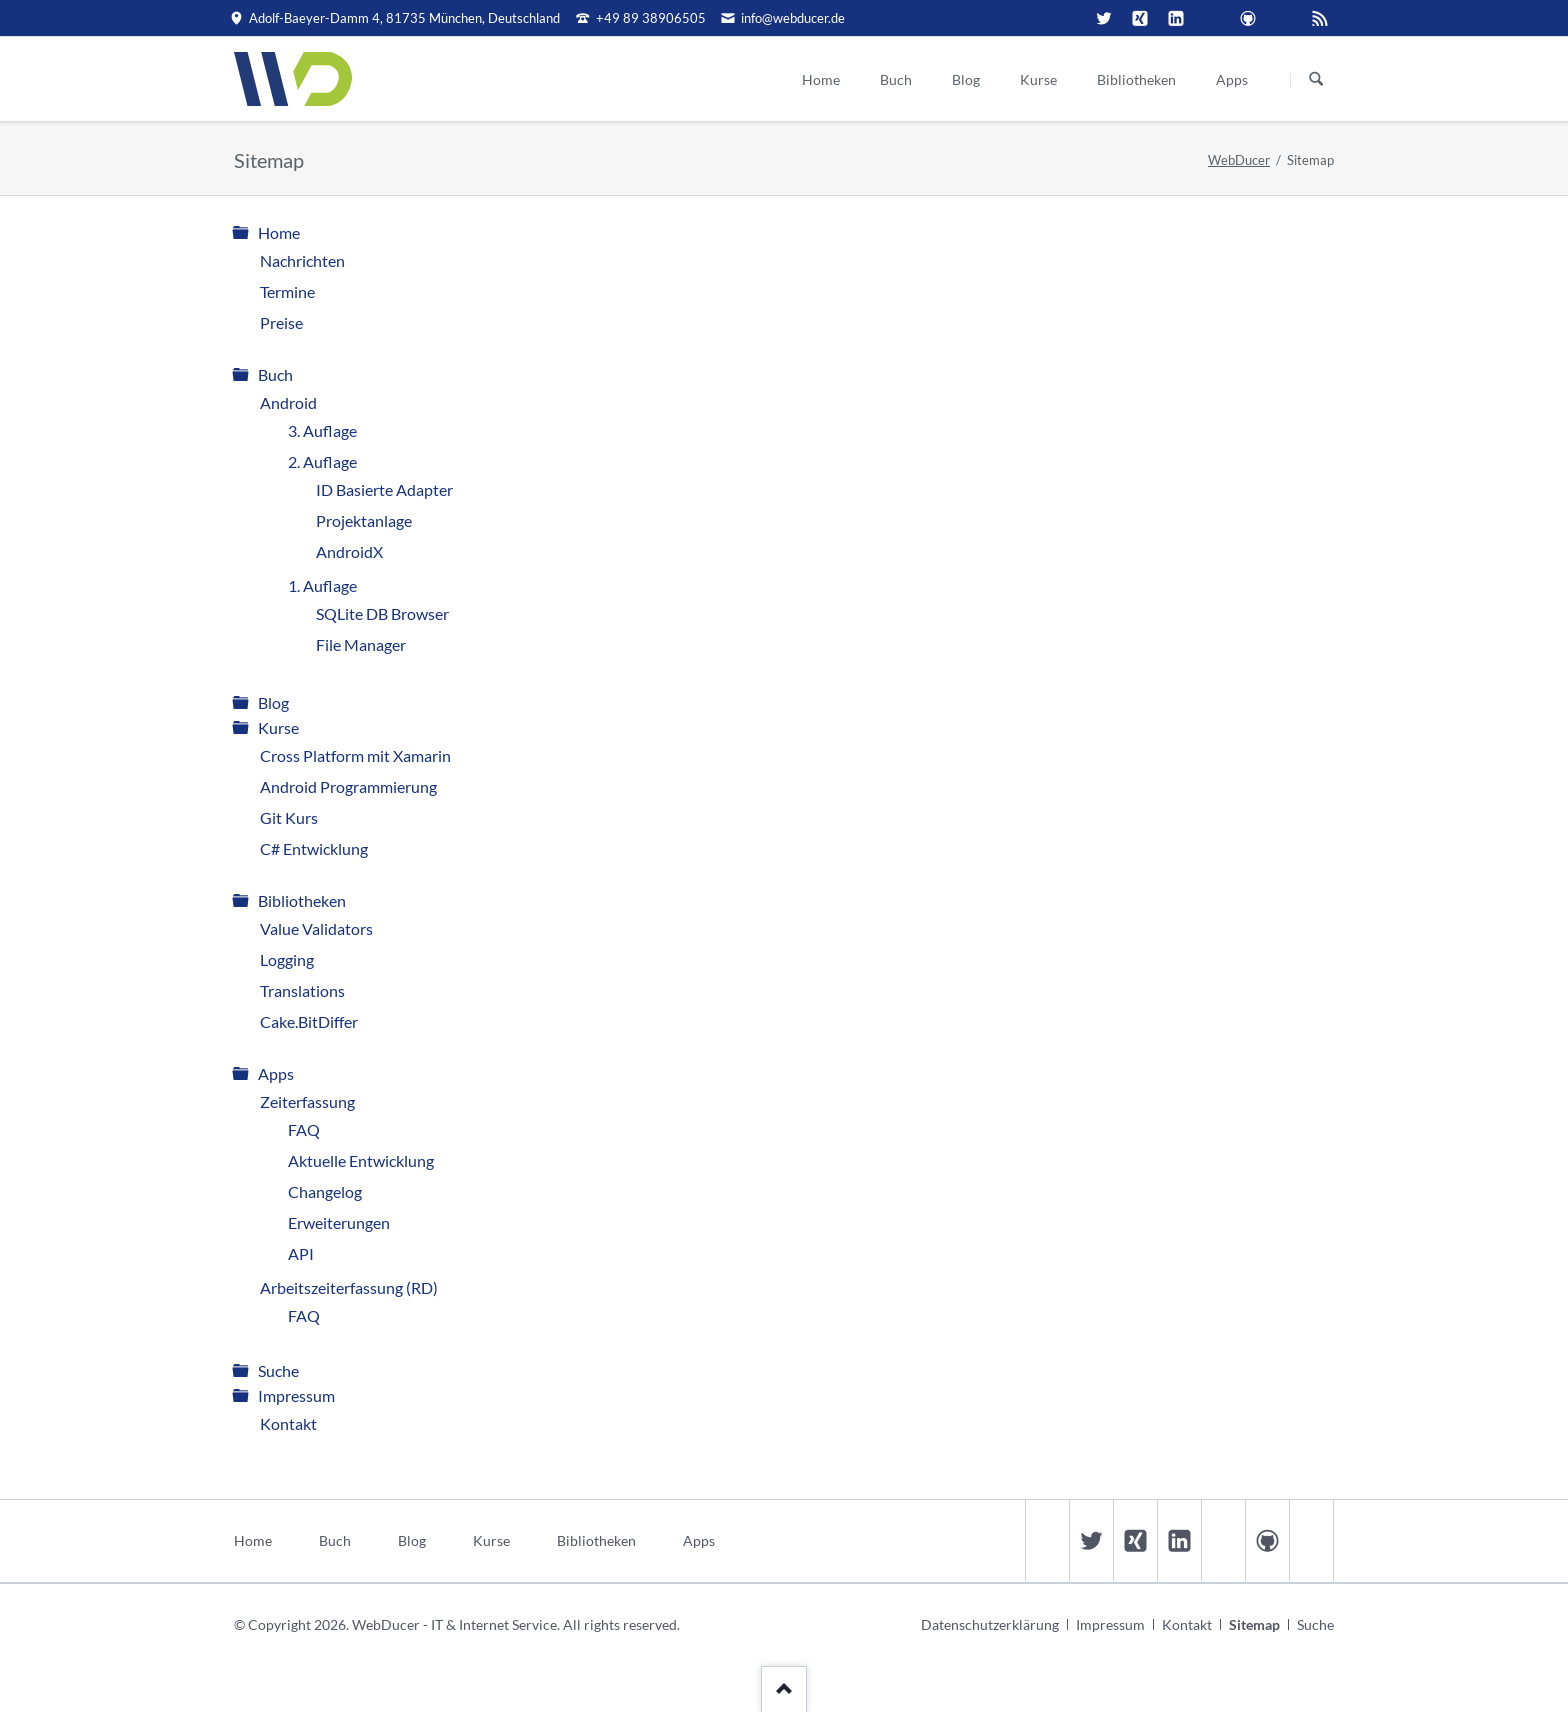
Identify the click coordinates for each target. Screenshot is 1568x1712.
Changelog (325, 1191)
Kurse (278, 727)
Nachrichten (302, 260)
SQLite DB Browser (382, 613)
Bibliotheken (302, 900)
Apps (276, 1073)
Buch (275, 374)
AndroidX (349, 551)
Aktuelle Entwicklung (361, 1160)
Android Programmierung (348, 786)
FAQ (304, 1129)
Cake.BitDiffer (309, 1021)
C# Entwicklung (314, 848)
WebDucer (1239, 160)
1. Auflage (322, 585)
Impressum (296, 1395)
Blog (273, 702)
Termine (287, 291)
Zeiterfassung (307, 1101)
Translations (302, 990)
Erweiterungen (339, 1222)
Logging (287, 959)
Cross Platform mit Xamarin (355, 755)
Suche (278, 1370)
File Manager (361, 644)
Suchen (1316, 80)
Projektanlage (364, 520)
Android (288, 402)
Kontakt (288, 1423)
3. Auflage (322, 430)
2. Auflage (322, 461)
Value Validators (316, 928)
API (301, 1253)
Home (279, 232)
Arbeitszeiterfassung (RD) (349, 1287)
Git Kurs (289, 817)
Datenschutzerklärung (990, 1624)
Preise (281, 322)
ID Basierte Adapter (384, 489)
